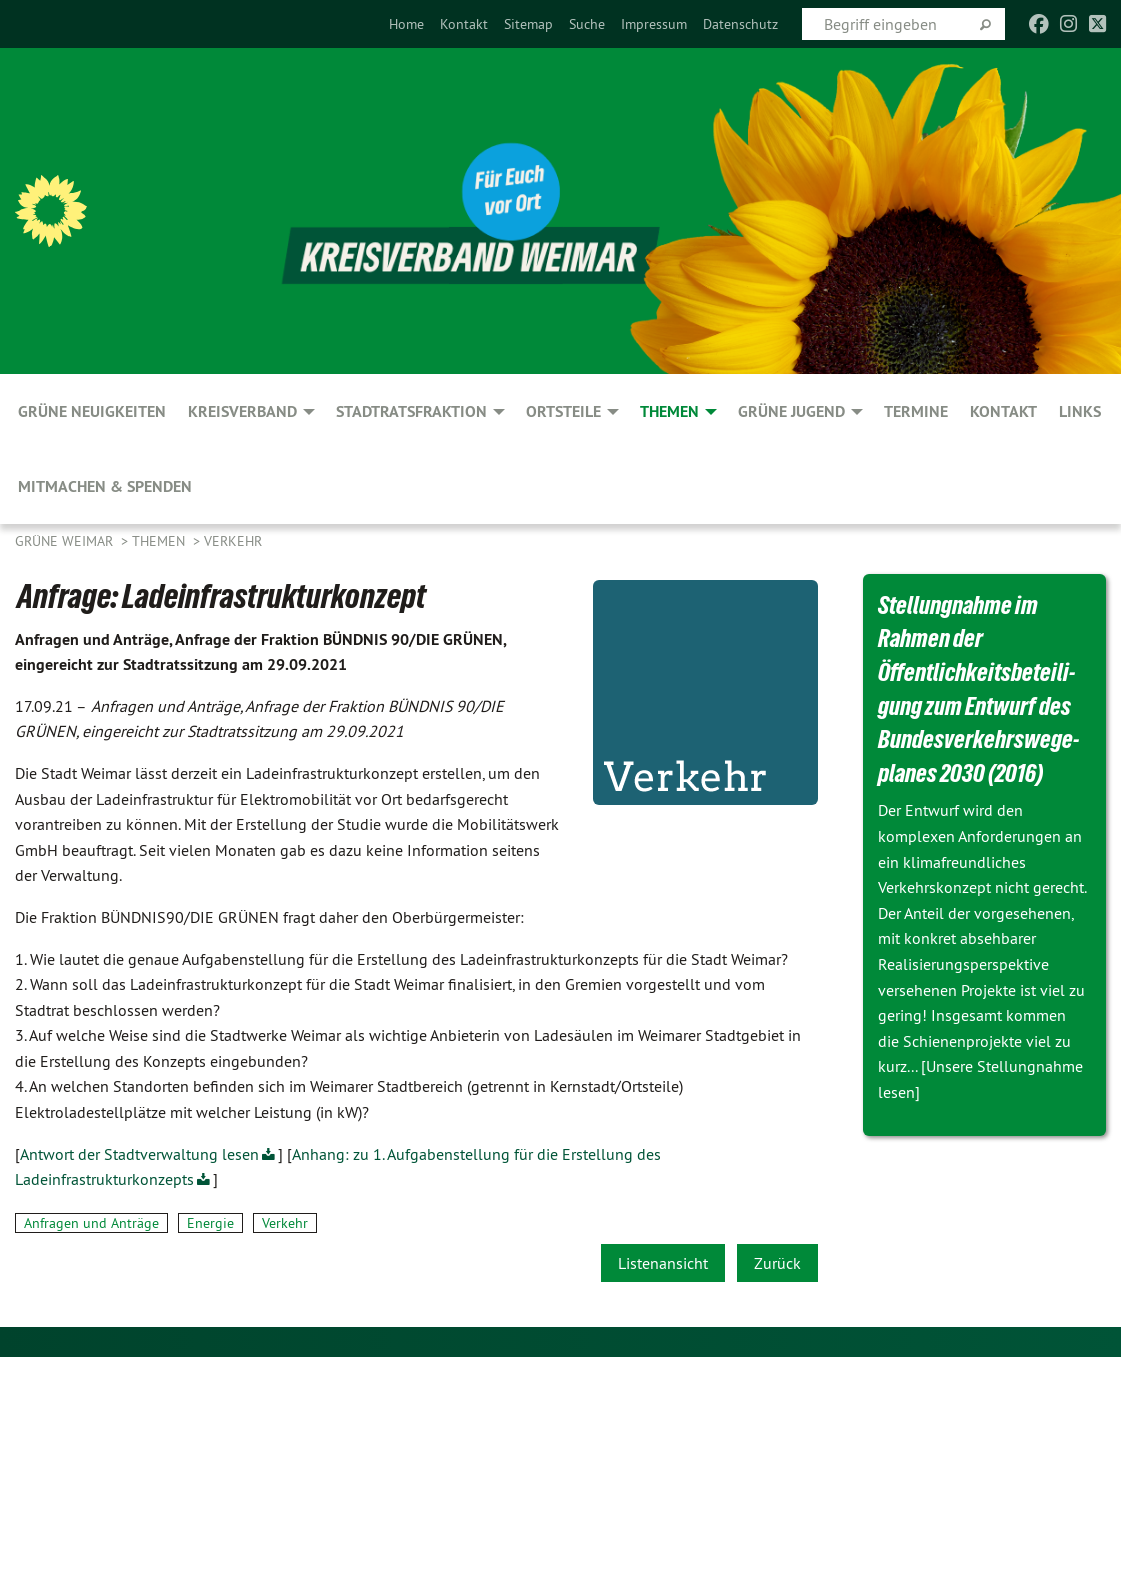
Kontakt (464, 24)
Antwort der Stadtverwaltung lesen (139, 1154)
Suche (587, 24)
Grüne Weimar (66, 541)
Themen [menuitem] (669, 411)
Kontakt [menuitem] (1003, 411)
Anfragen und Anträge (91, 1223)
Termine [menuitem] (916, 411)
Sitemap (528, 24)
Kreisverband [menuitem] (242, 411)
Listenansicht (663, 1263)
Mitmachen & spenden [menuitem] (105, 486)
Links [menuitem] (1080, 411)
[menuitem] (406, 24)
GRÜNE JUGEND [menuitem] (791, 411)
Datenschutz (740, 24)
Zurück (777, 1263)
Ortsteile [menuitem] (563, 411)
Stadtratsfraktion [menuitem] (411, 411)
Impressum (654, 24)
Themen (160, 541)
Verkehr (233, 541)
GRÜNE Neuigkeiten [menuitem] (92, 411)
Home (406, 24)
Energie (210, 1223)
